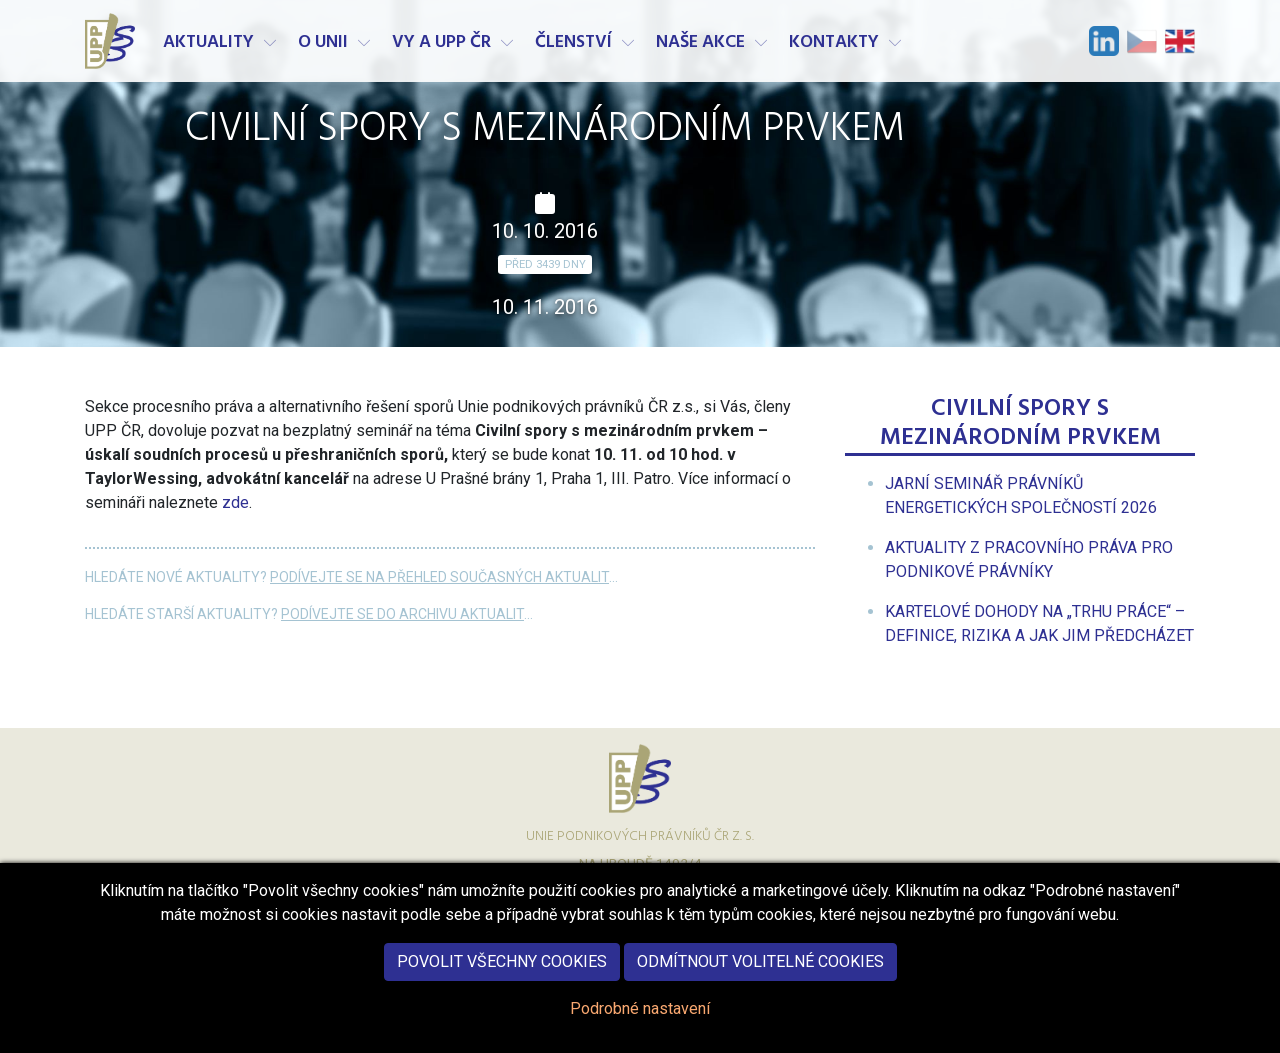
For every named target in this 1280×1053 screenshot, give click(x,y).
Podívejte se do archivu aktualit (402, 614)
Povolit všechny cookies (502, 967)
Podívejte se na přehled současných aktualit (439, 577)
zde (235, 502)
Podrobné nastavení (640, 1014)
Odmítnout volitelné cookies (760, 967)
